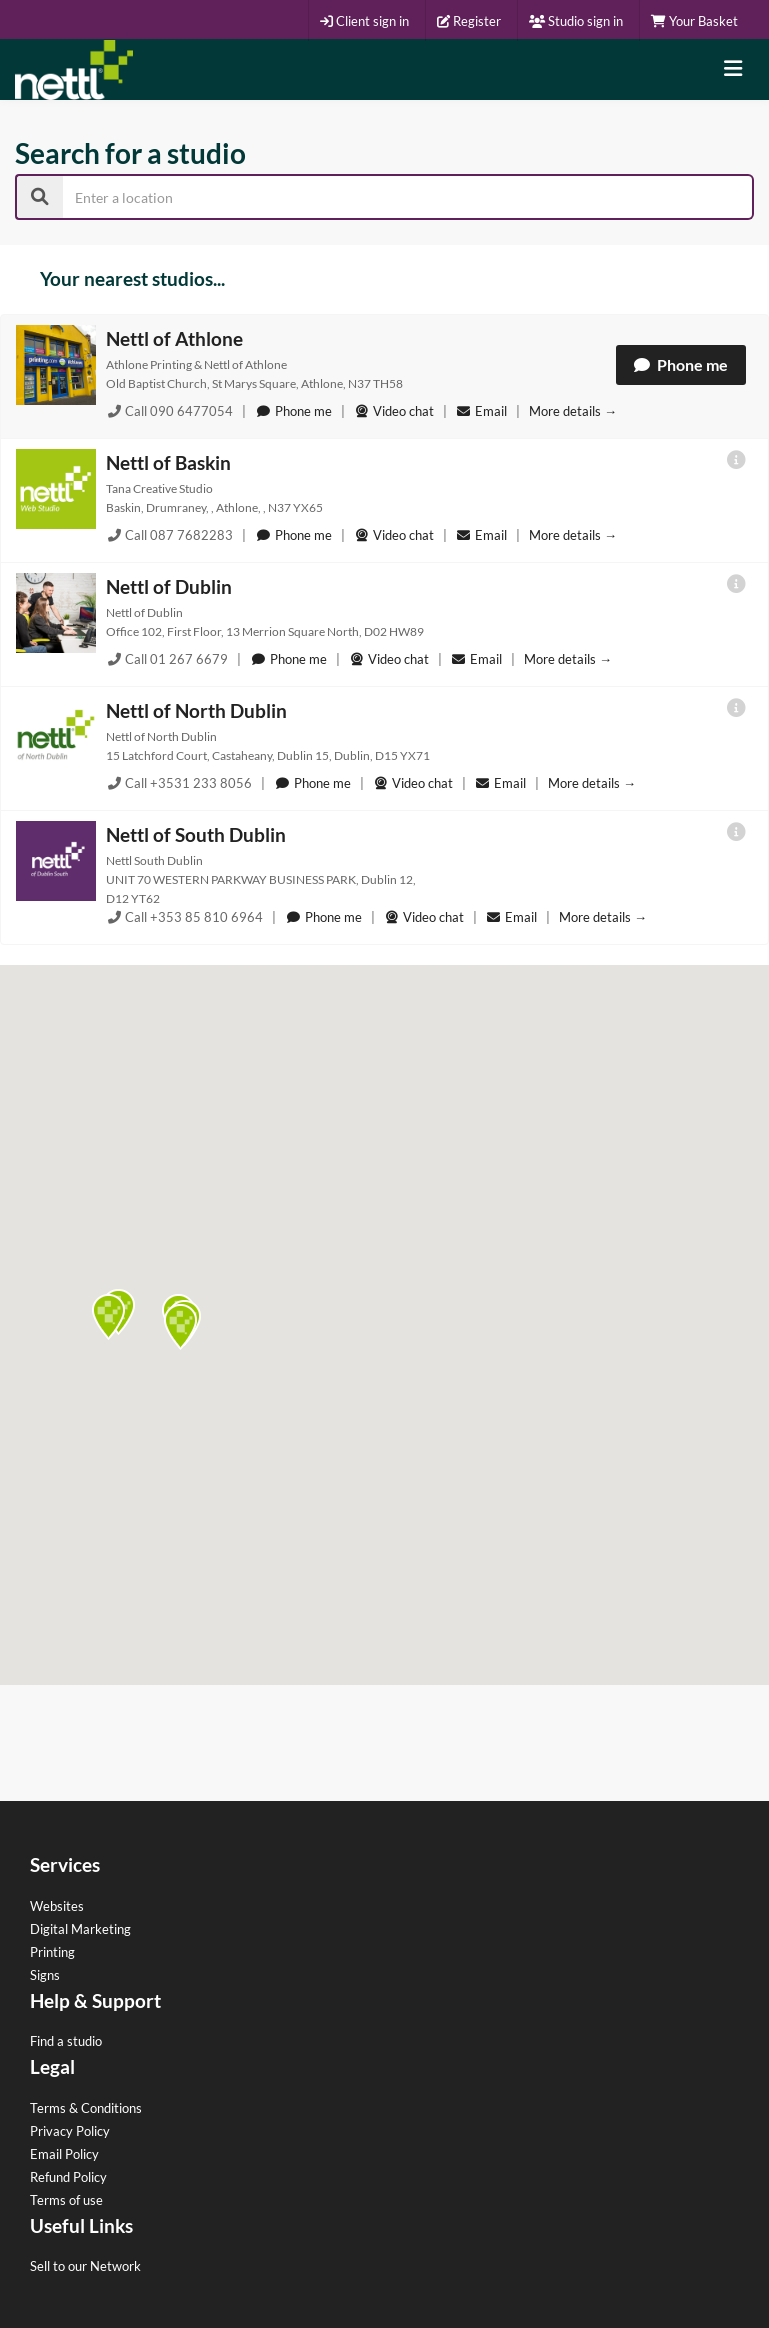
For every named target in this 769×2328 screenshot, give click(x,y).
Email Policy (64, 2154)
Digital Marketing (80, 1929)
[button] (108, 1317)
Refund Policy (68, 2177)
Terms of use (66, 2200)
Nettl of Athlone (174, 338)
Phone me (681, 364)
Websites (57, 1906)
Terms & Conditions (86, 2108)
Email (483, 411)
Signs (45, 1975)
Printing (52, 1952)
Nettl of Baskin (168, 462)
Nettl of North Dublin (196, 710)
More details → (573, 411)
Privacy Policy (70, 2131)
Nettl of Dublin (169, 586)
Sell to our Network (85, 2266)
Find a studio (66, 2041)
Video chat (394, 411)
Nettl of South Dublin (196, 834)
